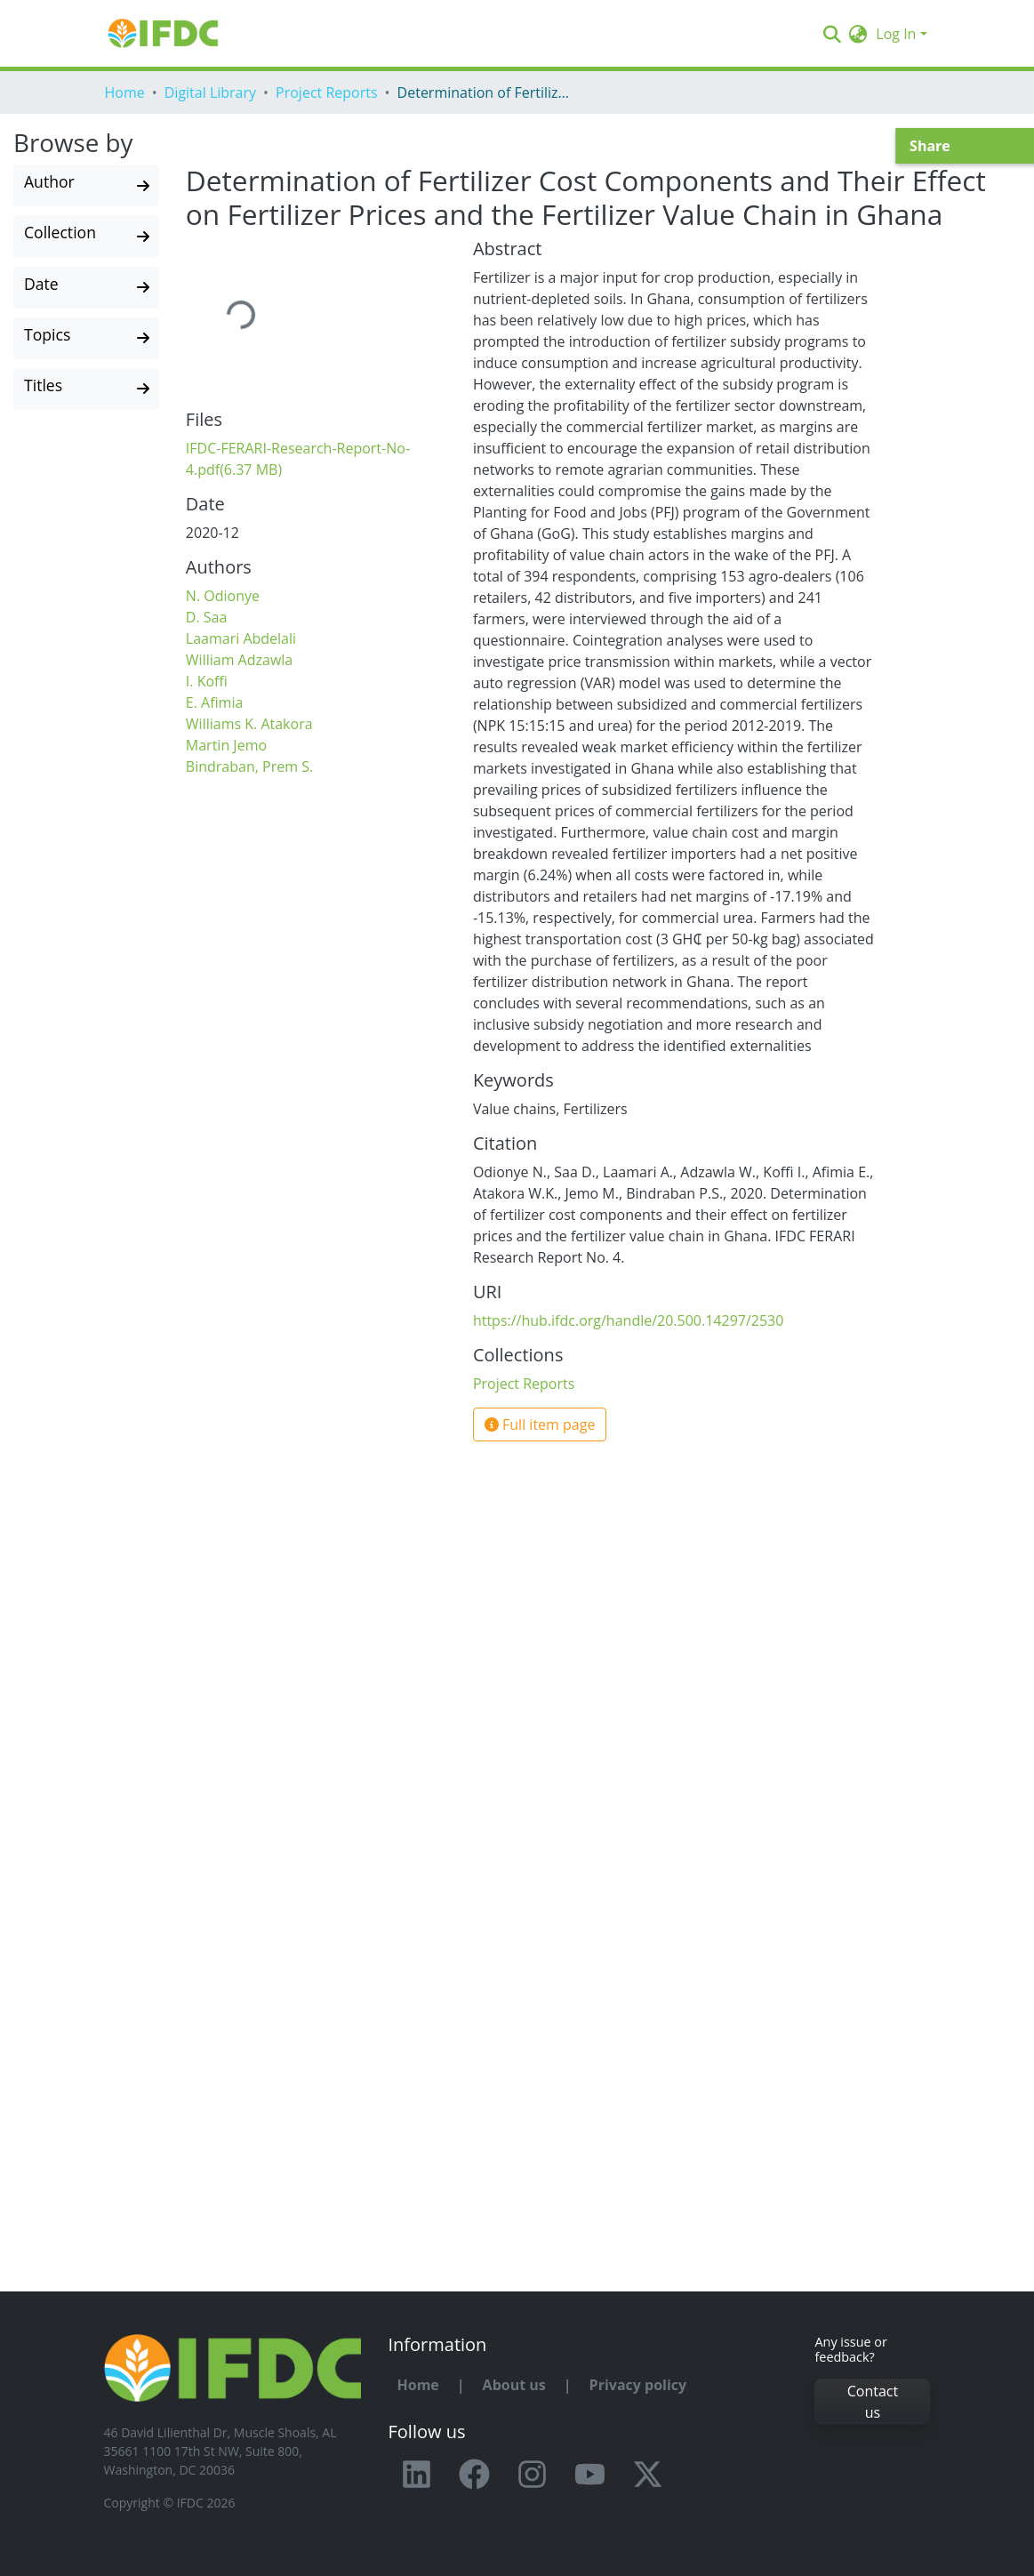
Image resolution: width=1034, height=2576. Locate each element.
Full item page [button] (540, 1424)
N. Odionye (223, 596)
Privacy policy (638, 2385)
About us (514, 2385)
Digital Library (210, 92)
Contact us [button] (872, 2401)
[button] (857, 33)
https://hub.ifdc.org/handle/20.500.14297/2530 (628, 1320)
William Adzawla (239, 660)
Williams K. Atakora (249, 724)
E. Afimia (215, 702)
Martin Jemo (226, 745)
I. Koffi (207, 681)
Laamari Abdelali (241, 638)
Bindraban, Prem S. (249, 766)
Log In (896, 34)
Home (125, 92)
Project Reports (326, 92)
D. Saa (207, 617)
